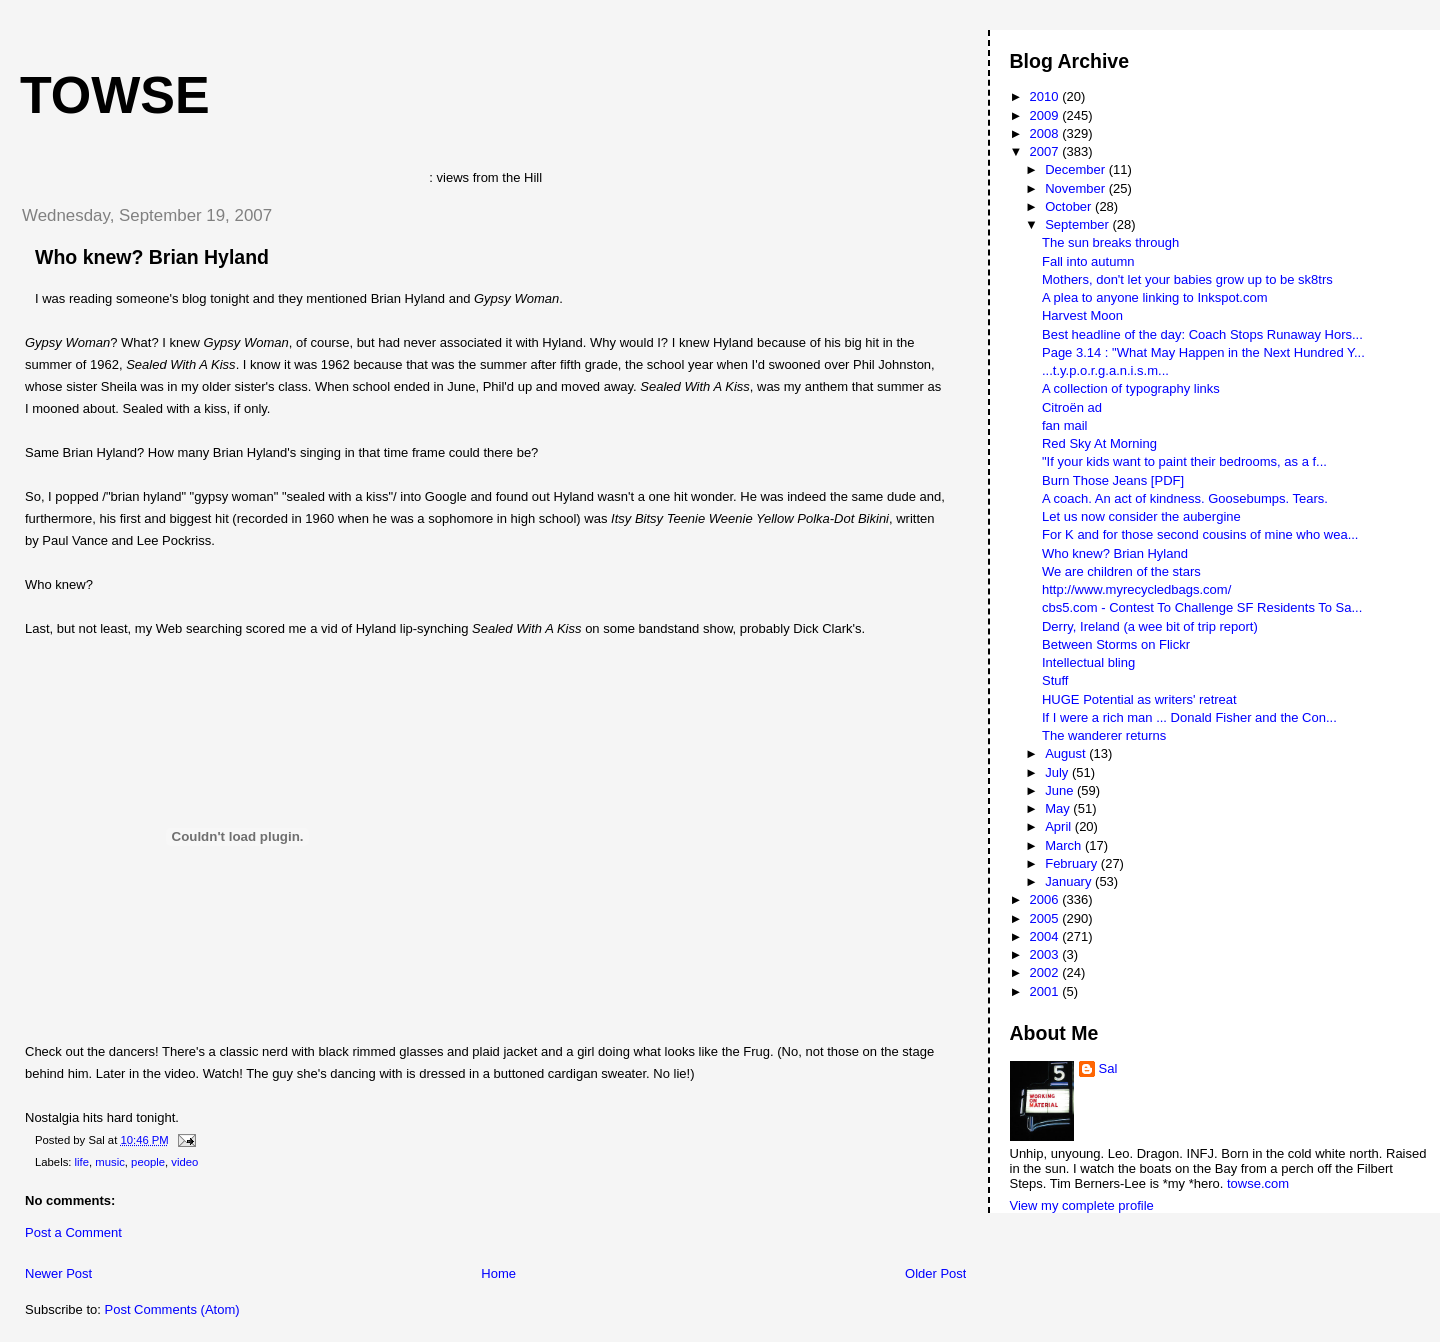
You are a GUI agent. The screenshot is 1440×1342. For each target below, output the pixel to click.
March (1065, 845)
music (110, 1162)
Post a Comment (73, 1232)
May (1059, 808)
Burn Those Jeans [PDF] (1113, 480)
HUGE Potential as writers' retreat (1139, 699)
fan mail (1065, 425)
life (82, 1162)
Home (498, 1273)
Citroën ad (1072, 407)
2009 (1046, 115)
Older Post (935, 1273)
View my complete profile (1082, 1205)
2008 (1046, 133)
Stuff (1055, 680)
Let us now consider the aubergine (1141, 516)
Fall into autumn (1088, 261)
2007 (1046, 151)
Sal (1108, 1068)
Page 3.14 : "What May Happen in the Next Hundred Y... (1203, 352)
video (184, 1162)
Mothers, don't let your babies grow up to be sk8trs (1187, 279)
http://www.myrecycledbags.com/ (1136, 589)
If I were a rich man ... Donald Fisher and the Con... (1189, 717)
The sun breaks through (1110, 242)
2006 (1046, 899)
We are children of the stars (1121, 571)
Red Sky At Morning (1099, 443)
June (1061, 790)
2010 (1046, 96)
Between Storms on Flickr (1116, 644)
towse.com (1258, 1183)
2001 (1046, 991)
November (1077, 188)
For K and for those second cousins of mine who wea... (1200, 534)
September (1078, 224)
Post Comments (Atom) (172, 1309)
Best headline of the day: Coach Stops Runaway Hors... (1202, 334)
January (1070, 881)
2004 (1046, 936)
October (1070, 206)
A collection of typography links (1131, 388)
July (1058, 772)
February (1073, 863)
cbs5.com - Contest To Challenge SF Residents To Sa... (1202, 607)
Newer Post (58, 1273)
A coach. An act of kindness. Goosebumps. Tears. (1185, 498)
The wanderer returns (1104, 735)
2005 (1046, 918)
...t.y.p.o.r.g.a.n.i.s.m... (1105, 370)
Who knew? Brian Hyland (152, 257)
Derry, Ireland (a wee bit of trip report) (1150, 626)
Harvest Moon (1082, 315)
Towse (115, 95)
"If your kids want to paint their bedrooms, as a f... (1184, 461)
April (1060, 826)
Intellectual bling (1088, 662)
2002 (1046, 972)
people (148, 1162)
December (1077, 169)
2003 (1046, 954)
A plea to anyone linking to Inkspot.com (1154, 297)
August (1067, 753)
